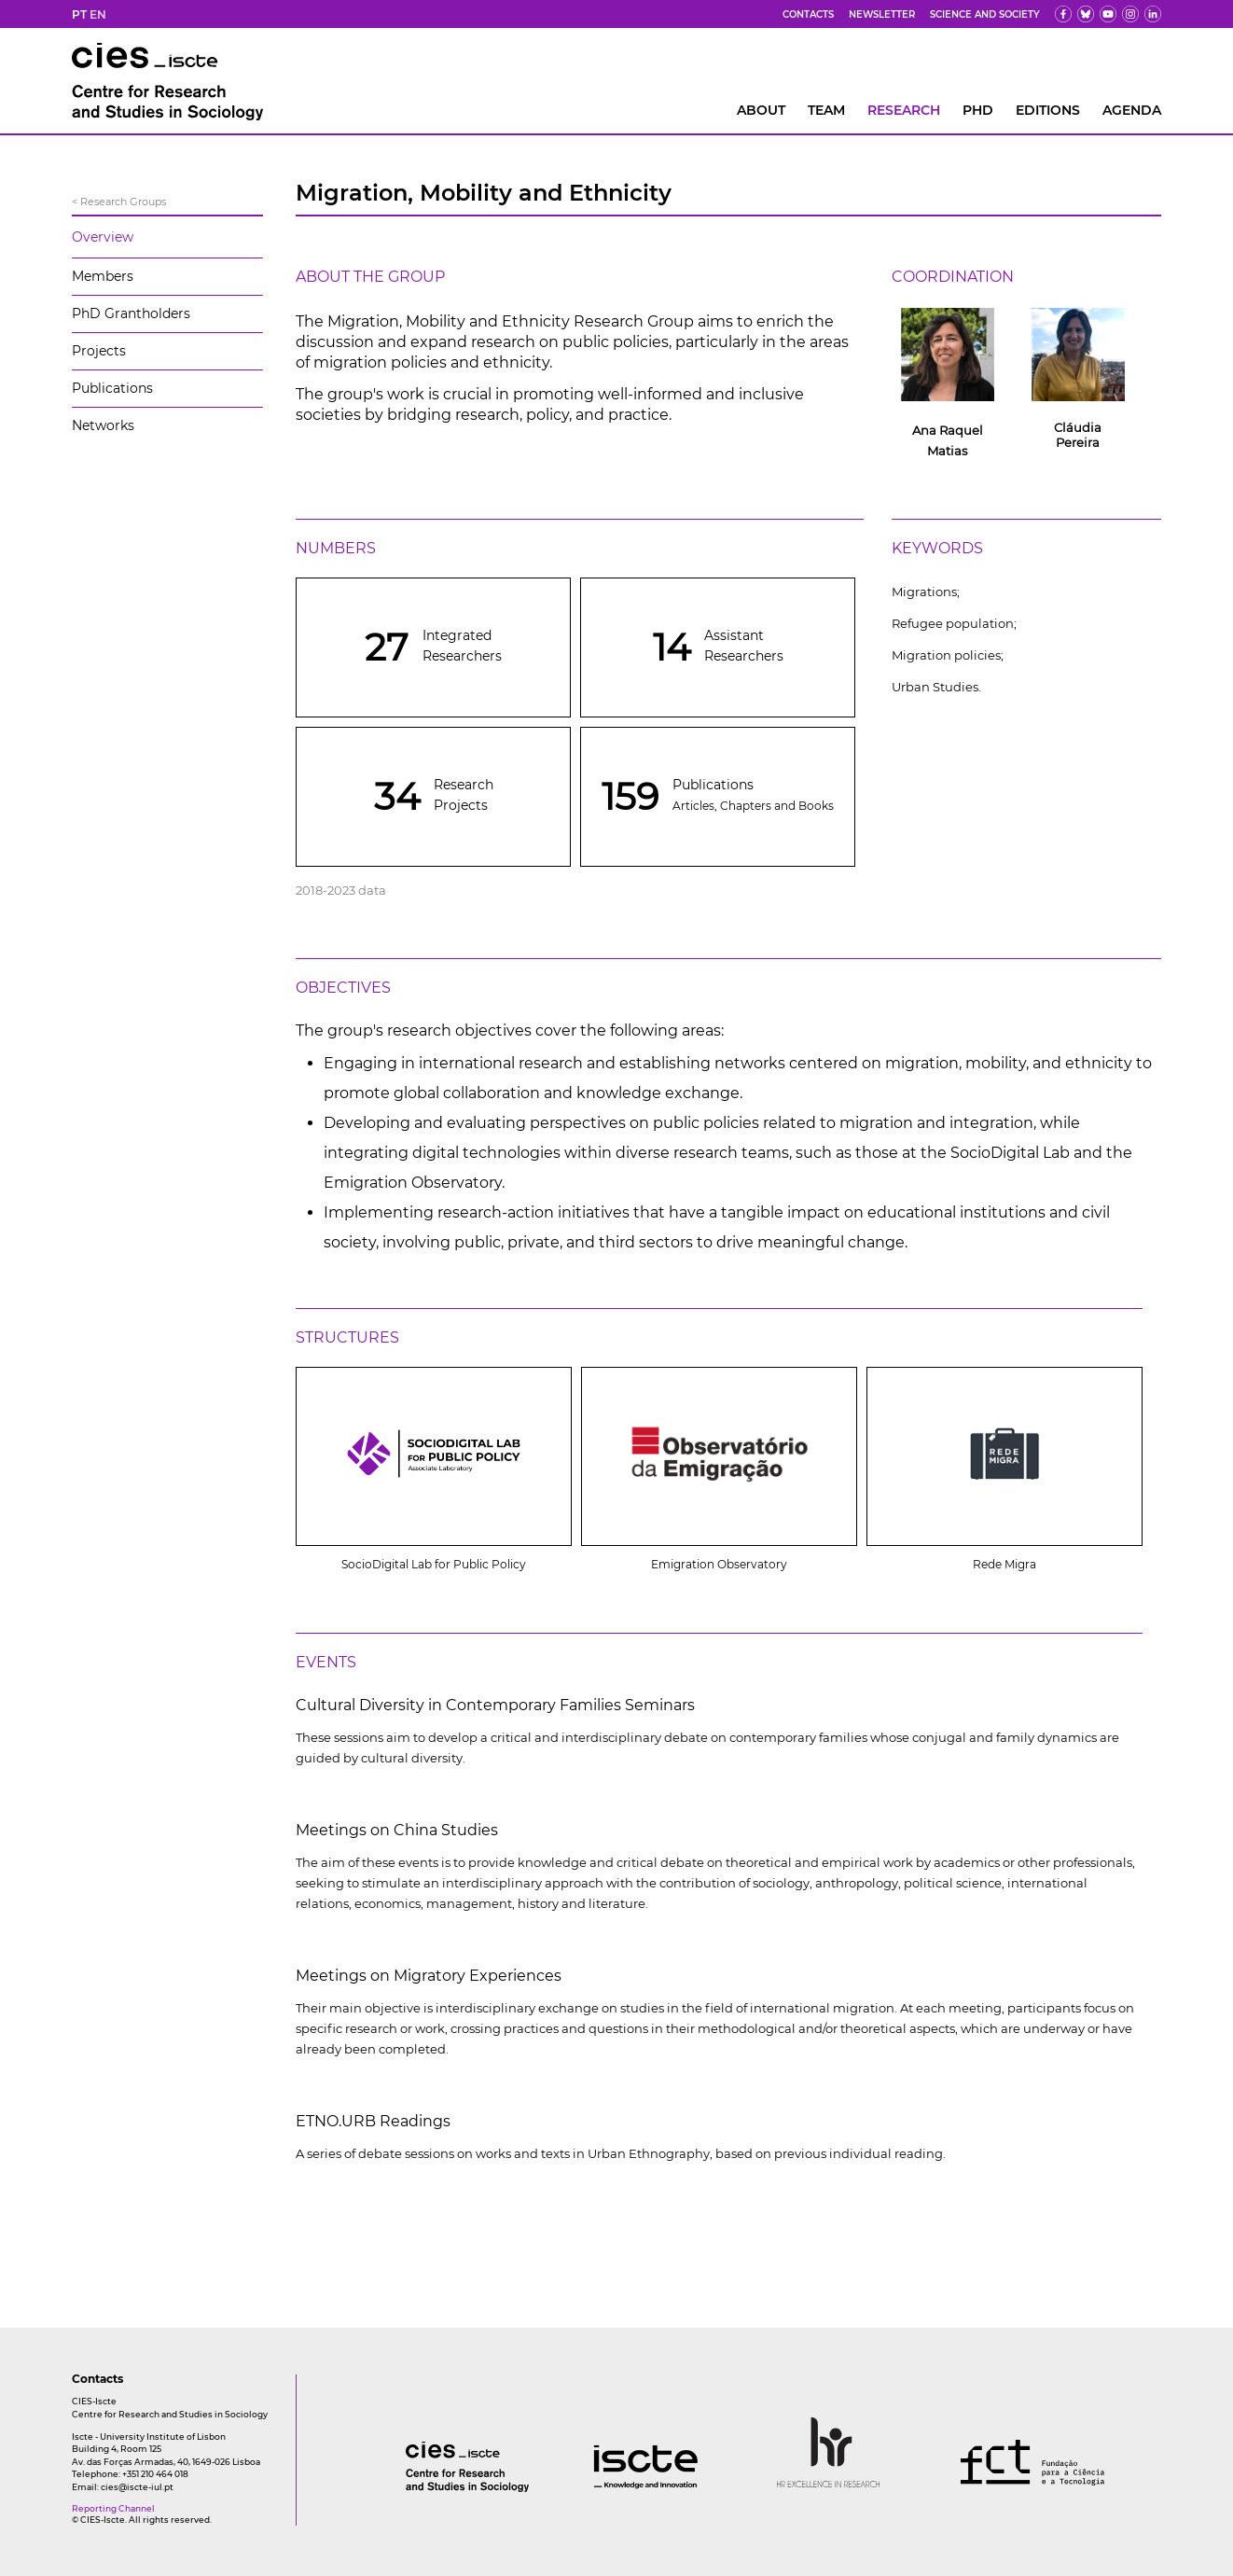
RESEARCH (903, 110)
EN (98, 14)
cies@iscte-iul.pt (137, 2487)
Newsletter (882, 14)
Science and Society (985, 14)
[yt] (1108, 14)
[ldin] (1152, 14)
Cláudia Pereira (1077, 435)
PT (79, 14)
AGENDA (1131, 110)
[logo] (430, 2487)
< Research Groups (119, 201)
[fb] (1063, 14)
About (761, 110)
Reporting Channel (113, 2508)
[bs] (1085, 14)
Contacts (808, 14)
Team (826, 110)
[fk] (1130, 14)
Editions (1048, 110)
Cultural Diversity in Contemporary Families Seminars (495, 1705)
